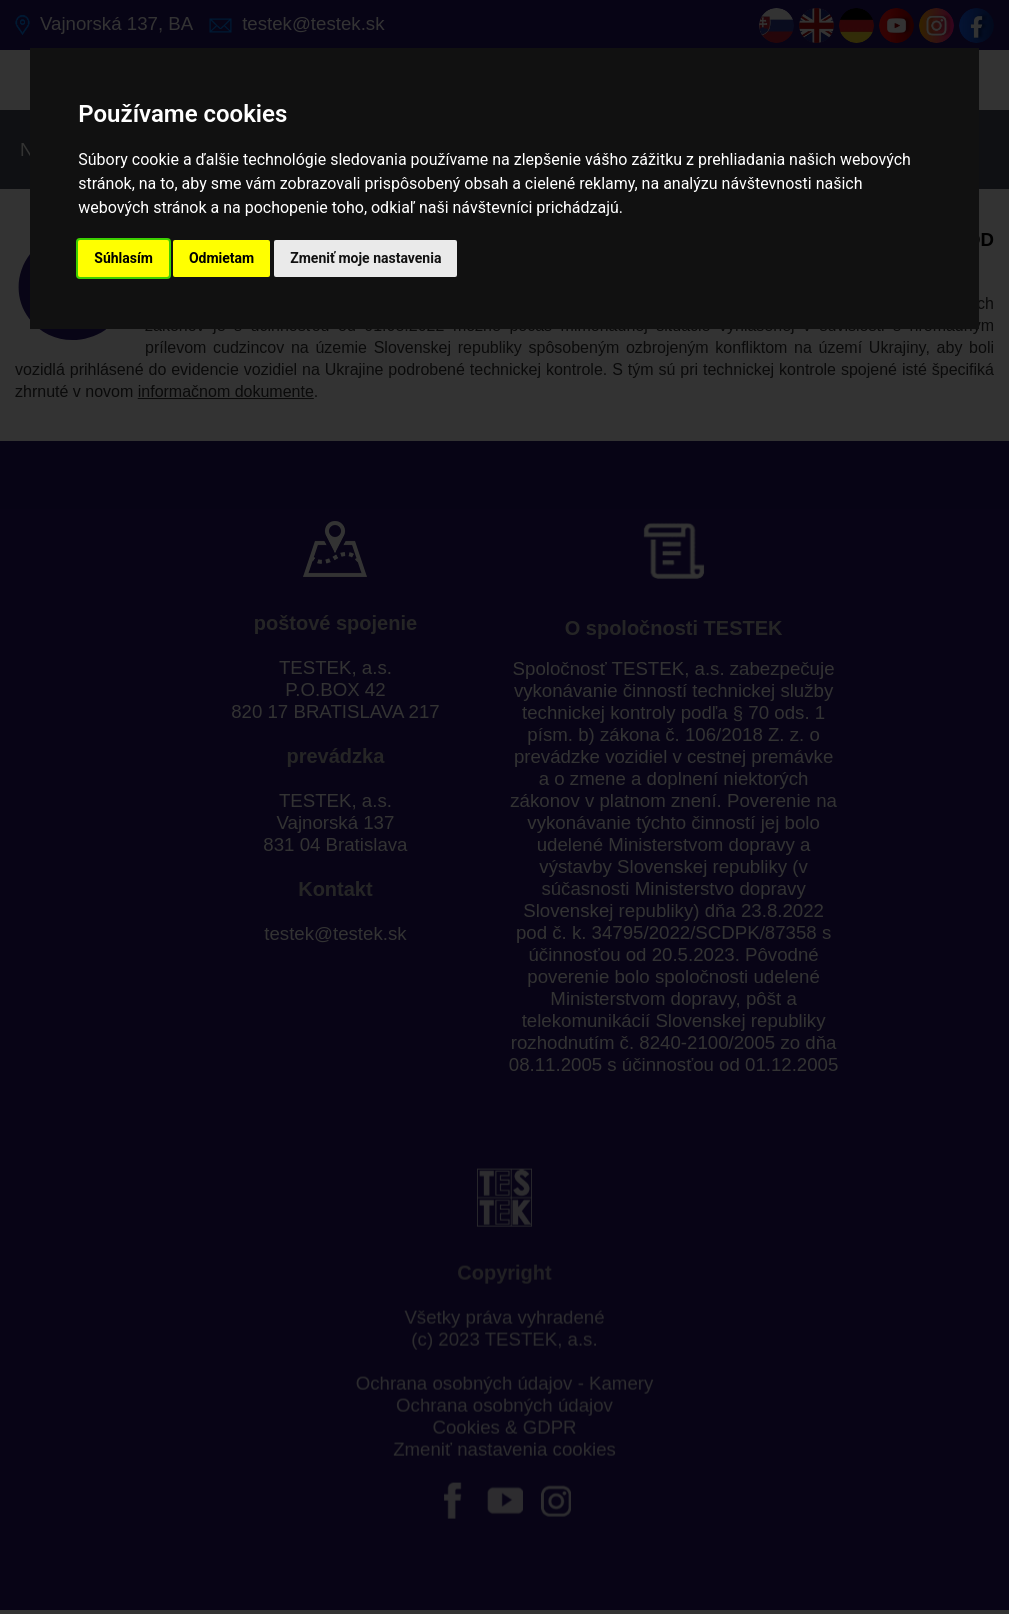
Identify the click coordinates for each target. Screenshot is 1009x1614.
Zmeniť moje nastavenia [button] (365, 258)
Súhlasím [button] (123, 258)
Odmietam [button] (221, 258)
